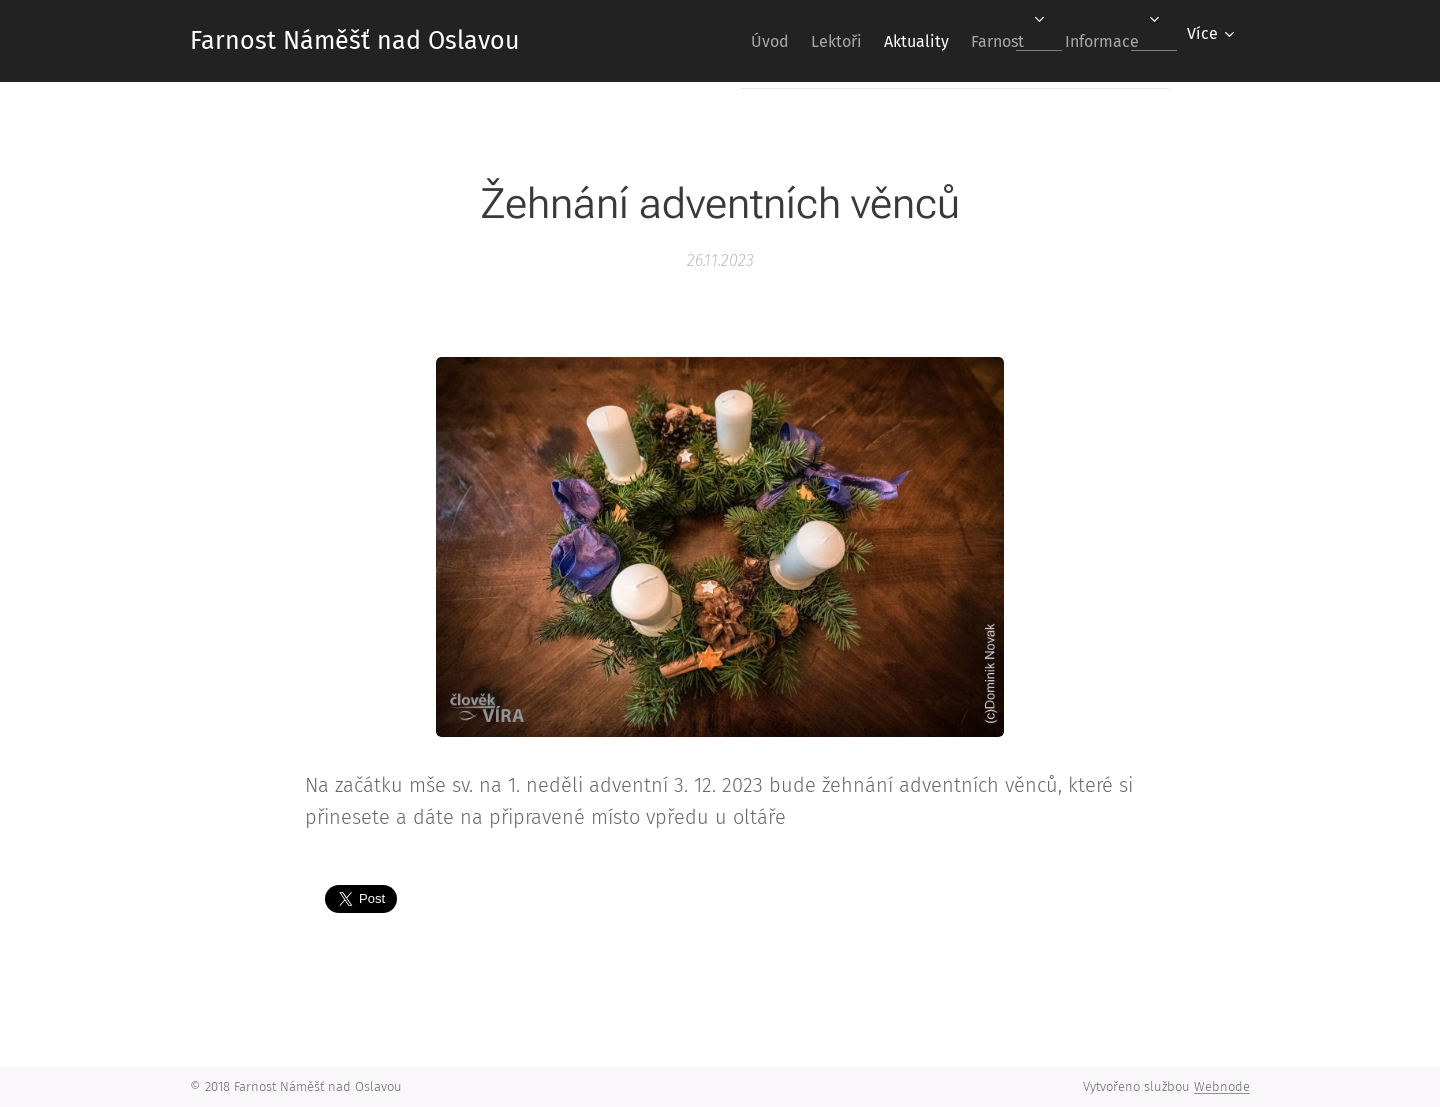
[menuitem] (717, 41)
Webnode (1222, 1086)
